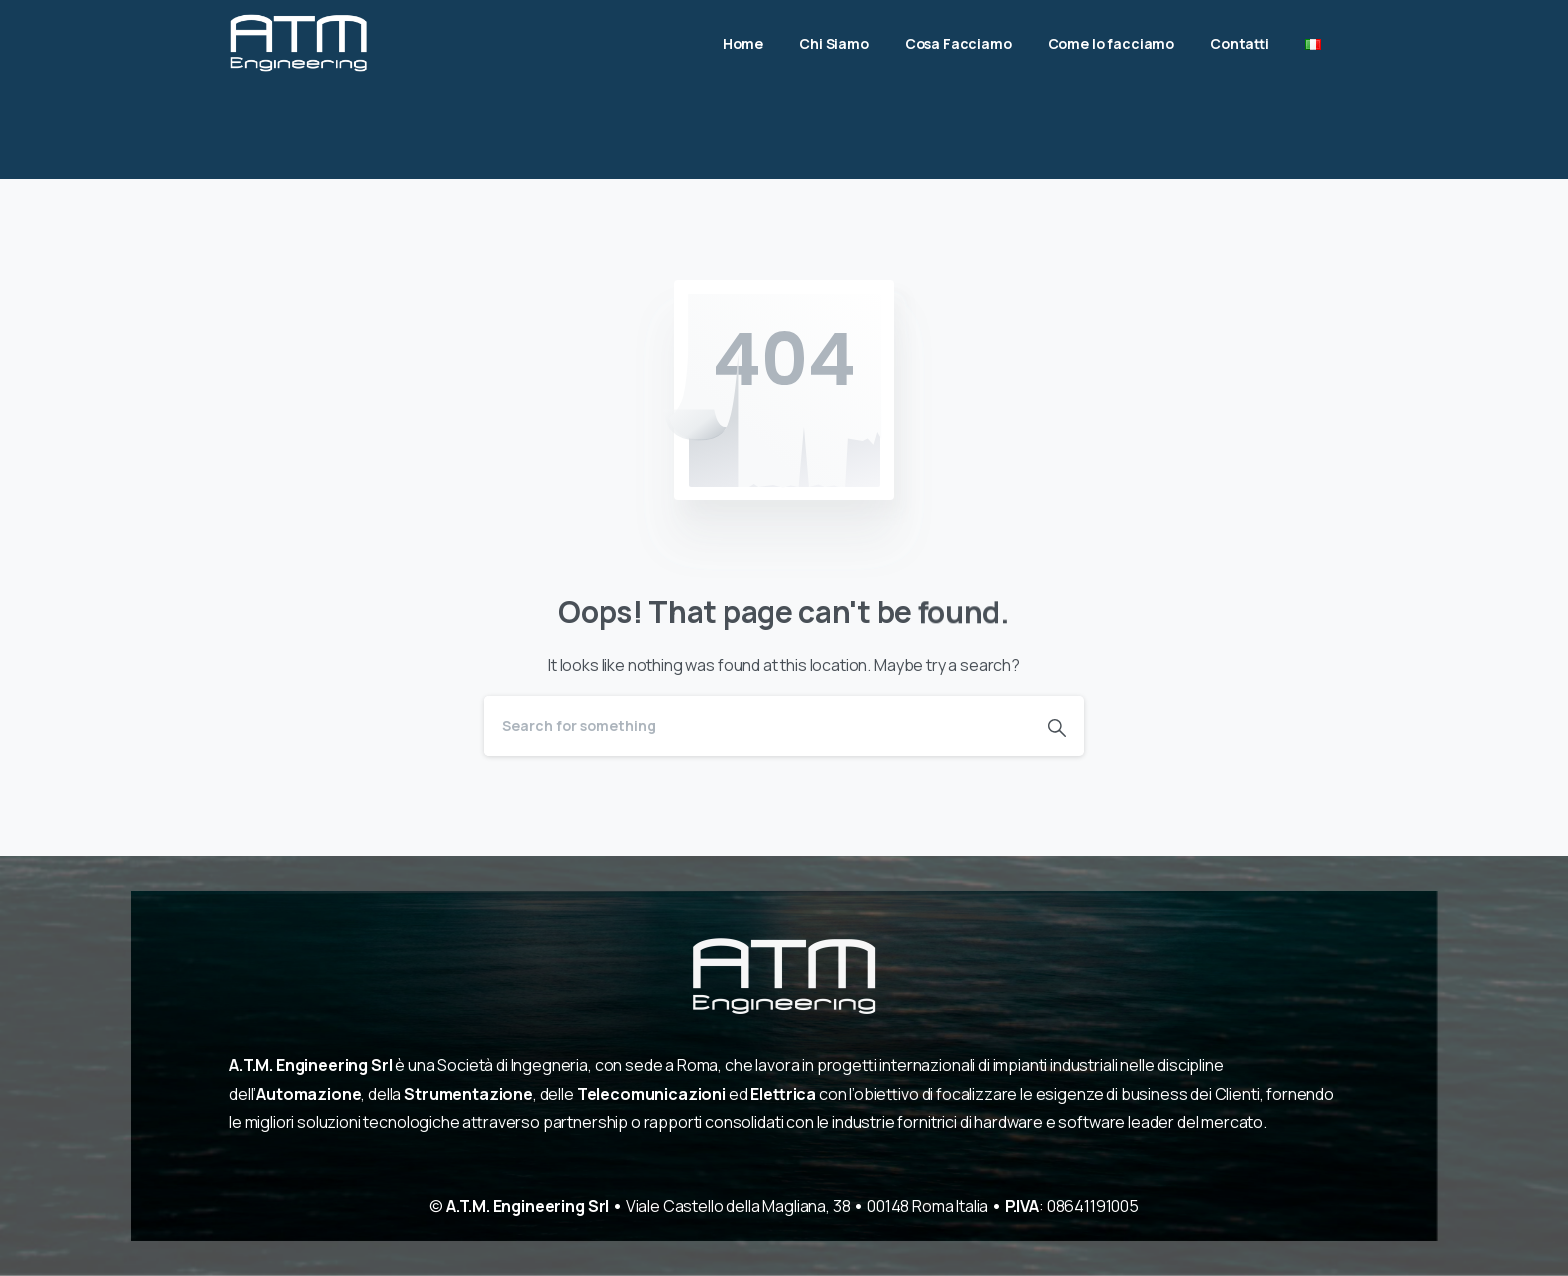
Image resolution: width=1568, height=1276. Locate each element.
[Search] (757, 726)
